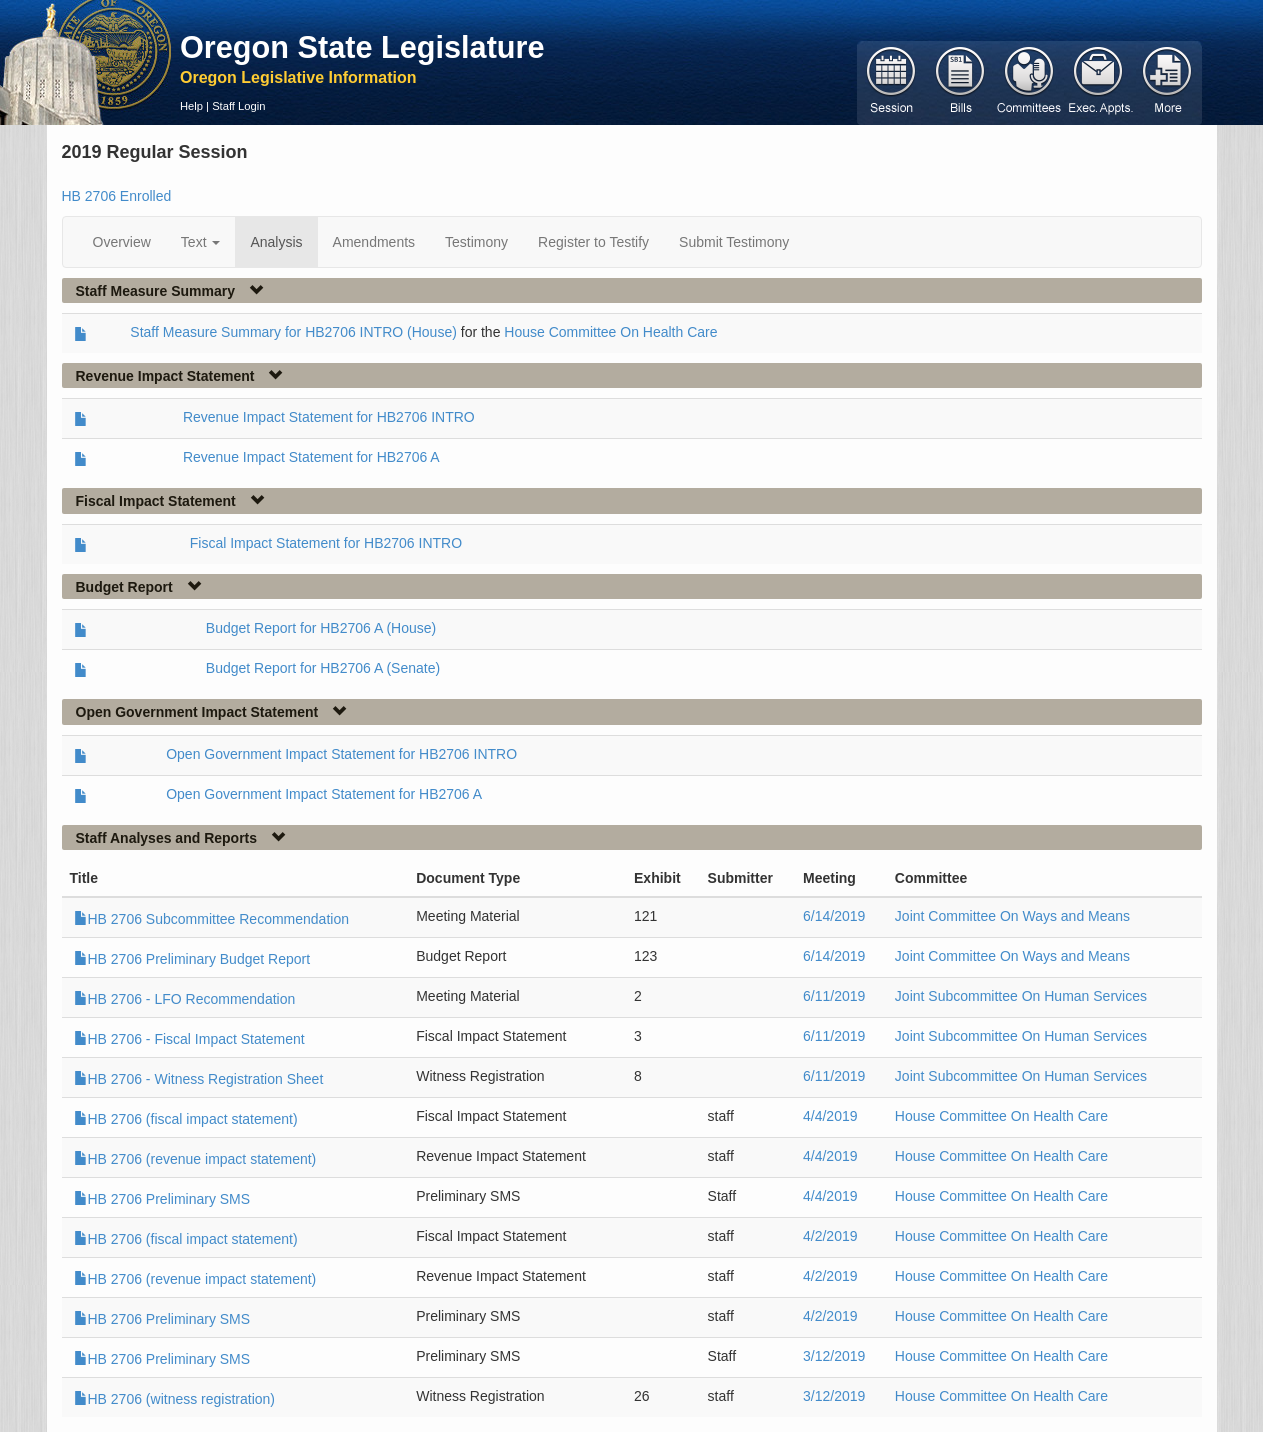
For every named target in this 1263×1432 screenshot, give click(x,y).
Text (201, 242)
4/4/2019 (830, 1116)
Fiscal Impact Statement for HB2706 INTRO (326, 543)
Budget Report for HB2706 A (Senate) (323, 668)
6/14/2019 (834, 916)
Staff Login (238, 106)
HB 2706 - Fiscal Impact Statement (189, 1039)
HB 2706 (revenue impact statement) (195, 1159)
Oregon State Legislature (362, 47)
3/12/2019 (834, 1356)
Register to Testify (593, 242)
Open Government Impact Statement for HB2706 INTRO (341, 754)
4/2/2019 (830, 1236)
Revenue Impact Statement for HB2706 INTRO (329, 417)
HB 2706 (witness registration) (175, 1399)
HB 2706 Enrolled (117, 196)
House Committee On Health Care (610, 332)
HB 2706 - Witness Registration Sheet (199, 1079)
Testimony (476, 242)
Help (191, 106)
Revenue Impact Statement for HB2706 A (311, 457)
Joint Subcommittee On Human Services (1021, 996)
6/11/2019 (834, 996)
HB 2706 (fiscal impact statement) (186, 1119)
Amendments (374, 242)
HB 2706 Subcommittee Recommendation (211, 919)
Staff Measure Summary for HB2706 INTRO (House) (293, 332)
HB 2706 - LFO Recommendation (185, 999)
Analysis (276, 242)
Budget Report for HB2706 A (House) (321, 628)
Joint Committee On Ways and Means (1012, 916)
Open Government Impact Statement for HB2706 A (324, 794)
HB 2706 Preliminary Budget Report (192, 959)
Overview (122, 242)
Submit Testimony (734, 242)
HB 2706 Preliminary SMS (162, 1199)
